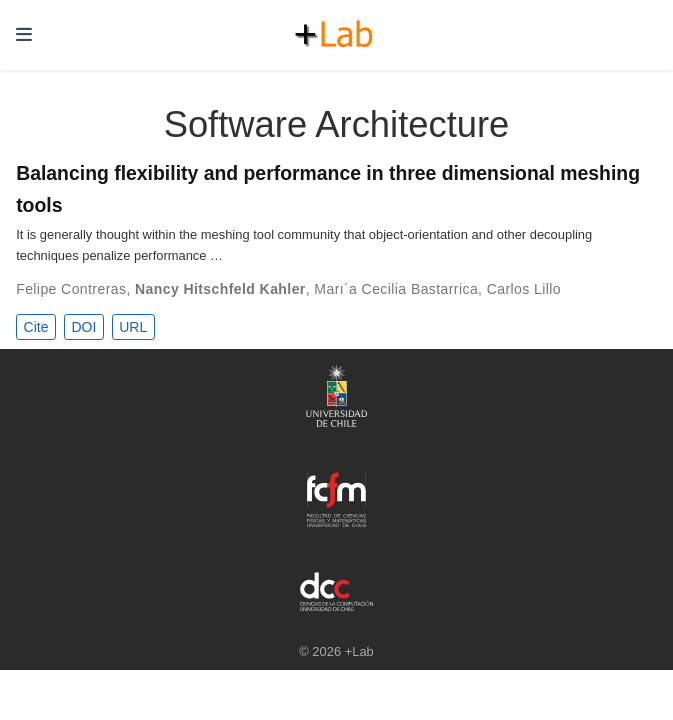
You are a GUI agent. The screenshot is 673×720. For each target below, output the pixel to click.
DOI (83, 327)
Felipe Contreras (71, 289)
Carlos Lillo (524, 289)
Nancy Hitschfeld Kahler (220, 289)
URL (133, 327)
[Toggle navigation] (24, 35)
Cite (36, 327)
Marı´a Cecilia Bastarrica (396, 289)
